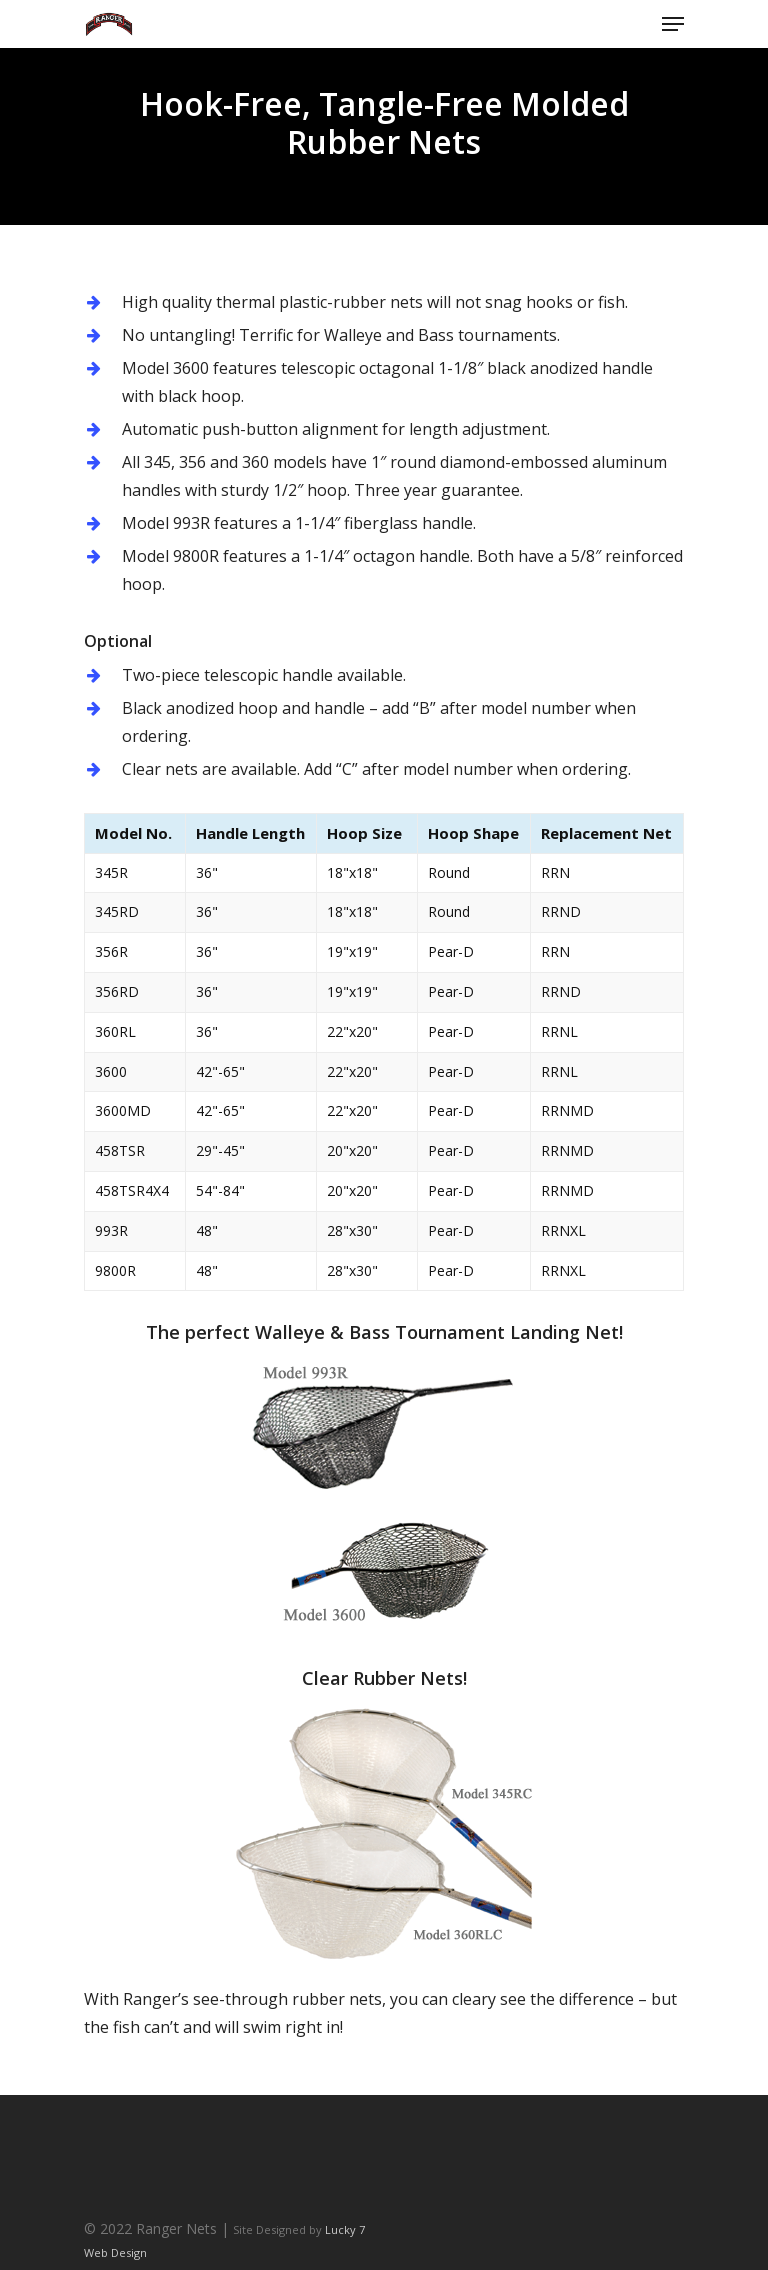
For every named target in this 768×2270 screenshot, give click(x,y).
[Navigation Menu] (673, 24)
